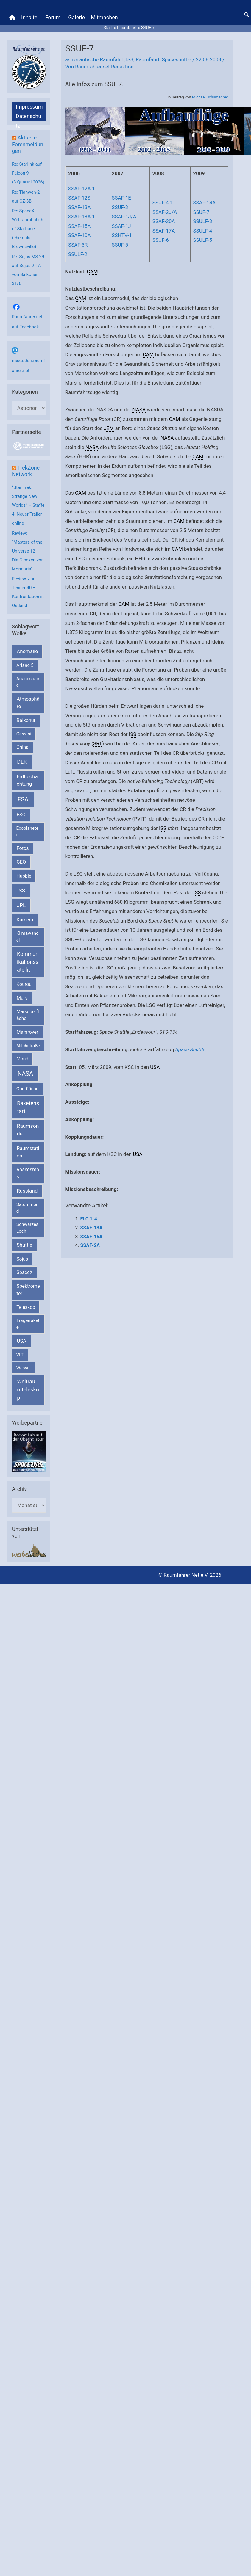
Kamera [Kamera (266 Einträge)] (25, 920)
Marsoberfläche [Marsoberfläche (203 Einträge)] (27, 1015)
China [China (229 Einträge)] (22, 747)
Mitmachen (104, 17)
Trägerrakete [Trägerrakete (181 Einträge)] (28, 1324)
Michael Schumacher (210, 97)
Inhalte (29, 17)
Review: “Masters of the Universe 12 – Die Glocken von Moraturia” (28, 551)
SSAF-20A (163, 221)
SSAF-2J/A (164, 212)
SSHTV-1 (122, 235)
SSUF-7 (201, 212)
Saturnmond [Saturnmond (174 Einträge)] (27, 1208)
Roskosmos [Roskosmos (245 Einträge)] (27, 1173)
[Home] (12, 17)
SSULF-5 (202, 240)
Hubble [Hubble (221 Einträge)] (23, 876)
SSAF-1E (121, 198)
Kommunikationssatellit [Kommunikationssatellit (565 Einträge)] (27, 962)
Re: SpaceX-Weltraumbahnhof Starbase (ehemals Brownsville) (27, 228)
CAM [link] (92, 271)
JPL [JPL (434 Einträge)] (21, 905)
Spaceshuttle (176, 59)
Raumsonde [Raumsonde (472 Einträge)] (28, 1130)
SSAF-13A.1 (81, 216)
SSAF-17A (163, 231)
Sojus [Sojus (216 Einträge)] (22, 1259)
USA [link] (155, 1067)
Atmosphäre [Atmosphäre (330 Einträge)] (28, 702)
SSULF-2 (77, 254)
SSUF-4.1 (162, 202)
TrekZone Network (26, 471)
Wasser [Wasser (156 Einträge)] (23, 1367)
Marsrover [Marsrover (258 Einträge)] (27, 1032)
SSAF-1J (121, 226)
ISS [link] (132, 734)
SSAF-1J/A (124, 216)
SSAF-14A (204, 202)
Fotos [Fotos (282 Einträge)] (23, 848)
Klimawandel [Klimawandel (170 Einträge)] (27, 937)
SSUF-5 (120, 245)
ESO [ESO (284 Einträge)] (21, 815)
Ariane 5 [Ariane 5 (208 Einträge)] (24, 665)
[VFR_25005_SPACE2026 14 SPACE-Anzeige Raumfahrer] (29, 1451)
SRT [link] (97, 743)
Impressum (29, 106)
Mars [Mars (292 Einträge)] (22, 998)
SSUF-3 (120, 207)
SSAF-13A (79, 207)
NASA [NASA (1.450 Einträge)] (25, 1073)
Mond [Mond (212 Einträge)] (22, 1059)
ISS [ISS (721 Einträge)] (21, 890)
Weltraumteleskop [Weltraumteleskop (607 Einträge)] (28, 1389)
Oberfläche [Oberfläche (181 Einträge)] (27, 1088)
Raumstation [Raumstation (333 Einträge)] (28, 1152)
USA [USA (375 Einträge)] (21, 1341)
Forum (52, 17)
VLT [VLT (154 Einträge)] (20, 1355)
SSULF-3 (202, 221)
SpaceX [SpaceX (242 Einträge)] (24, 1272)
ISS (129, 59)
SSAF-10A (79, 235)
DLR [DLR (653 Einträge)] (22, 762)
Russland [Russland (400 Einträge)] (27, 1191)
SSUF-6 (160, 240)
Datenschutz (28, 117)
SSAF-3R (78, 245)
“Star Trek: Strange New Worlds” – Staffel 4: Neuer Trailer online (29, 505)
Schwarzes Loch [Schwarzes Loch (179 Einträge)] (27, 1228)
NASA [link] (139, 409)
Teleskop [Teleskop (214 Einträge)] (25, 1307)
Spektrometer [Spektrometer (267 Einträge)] (28, 1289)
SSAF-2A (90, 1245)
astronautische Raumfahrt (94, 59)
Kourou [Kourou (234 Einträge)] (24, 984)
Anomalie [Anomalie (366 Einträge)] (27, 651)
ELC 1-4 (88, 1219)
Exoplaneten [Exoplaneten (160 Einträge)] (27, 832)
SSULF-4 (202, 231)
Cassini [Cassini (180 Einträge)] (23, 734)
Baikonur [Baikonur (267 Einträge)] (26, 720)
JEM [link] (109, 428)
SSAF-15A (79, 226)
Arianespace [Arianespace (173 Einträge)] (27, 682)
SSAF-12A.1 (81, 189)
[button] (246, 14)
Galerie (76, 17)
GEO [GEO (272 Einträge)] (21, 862)
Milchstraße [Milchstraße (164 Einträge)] (28, 1045)
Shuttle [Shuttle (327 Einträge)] (24, 1245)
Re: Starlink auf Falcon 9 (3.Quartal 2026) (28, 173)
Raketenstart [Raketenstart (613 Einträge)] (28, 1107)
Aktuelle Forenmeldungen (27, 144)
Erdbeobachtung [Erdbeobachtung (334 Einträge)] (27, 780)
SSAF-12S (79, 198)
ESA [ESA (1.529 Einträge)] (23, 799)
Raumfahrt (148, 59)
